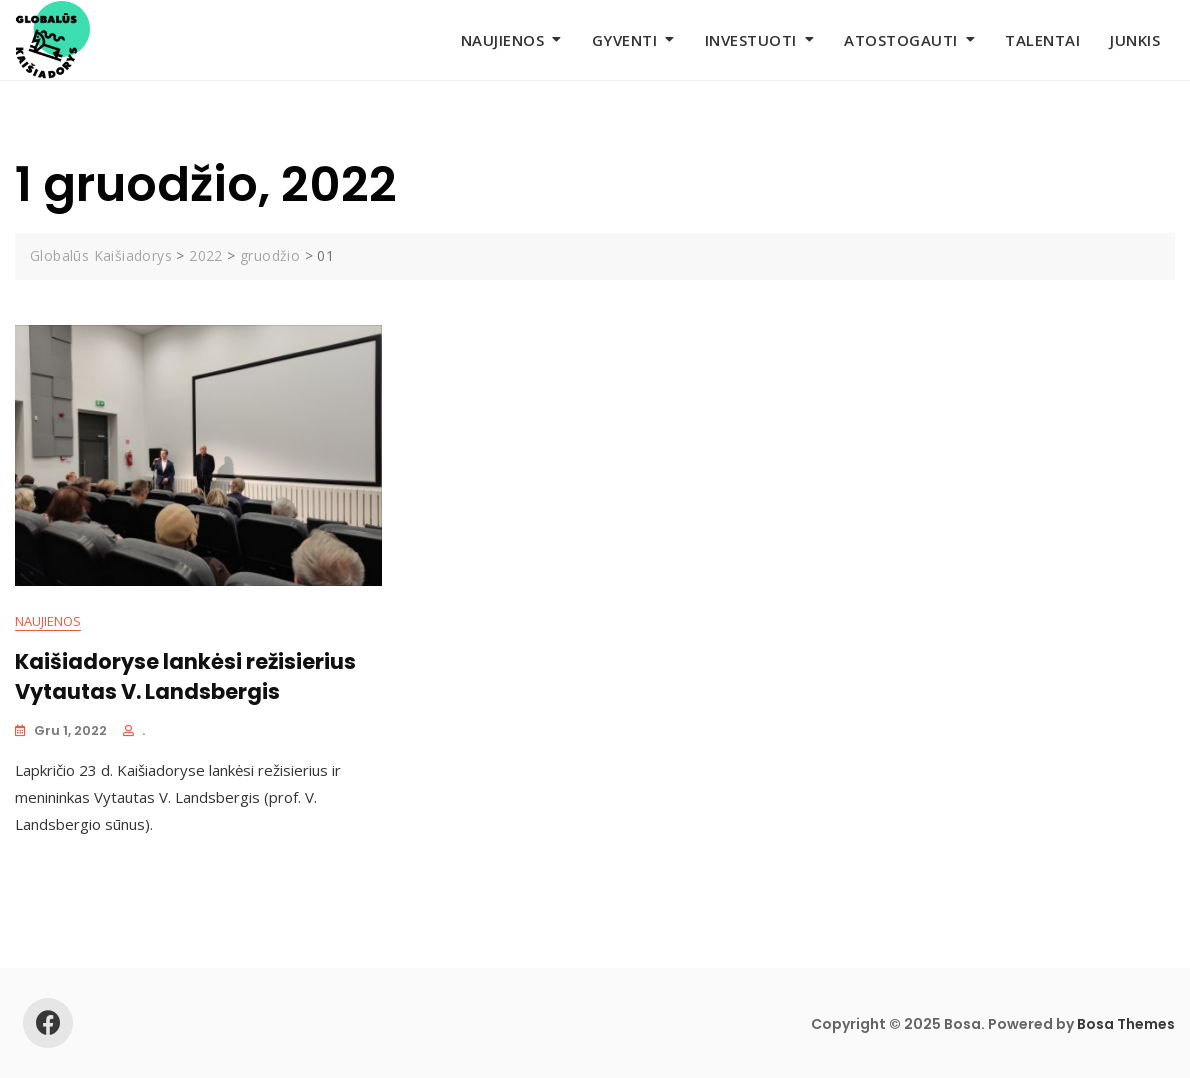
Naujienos (503, 40)
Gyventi (625, 40)
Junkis (1135, 40)
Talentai (1042, 40)
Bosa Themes (1126, 1024)
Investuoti (751, 40)
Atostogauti (901, 40)
